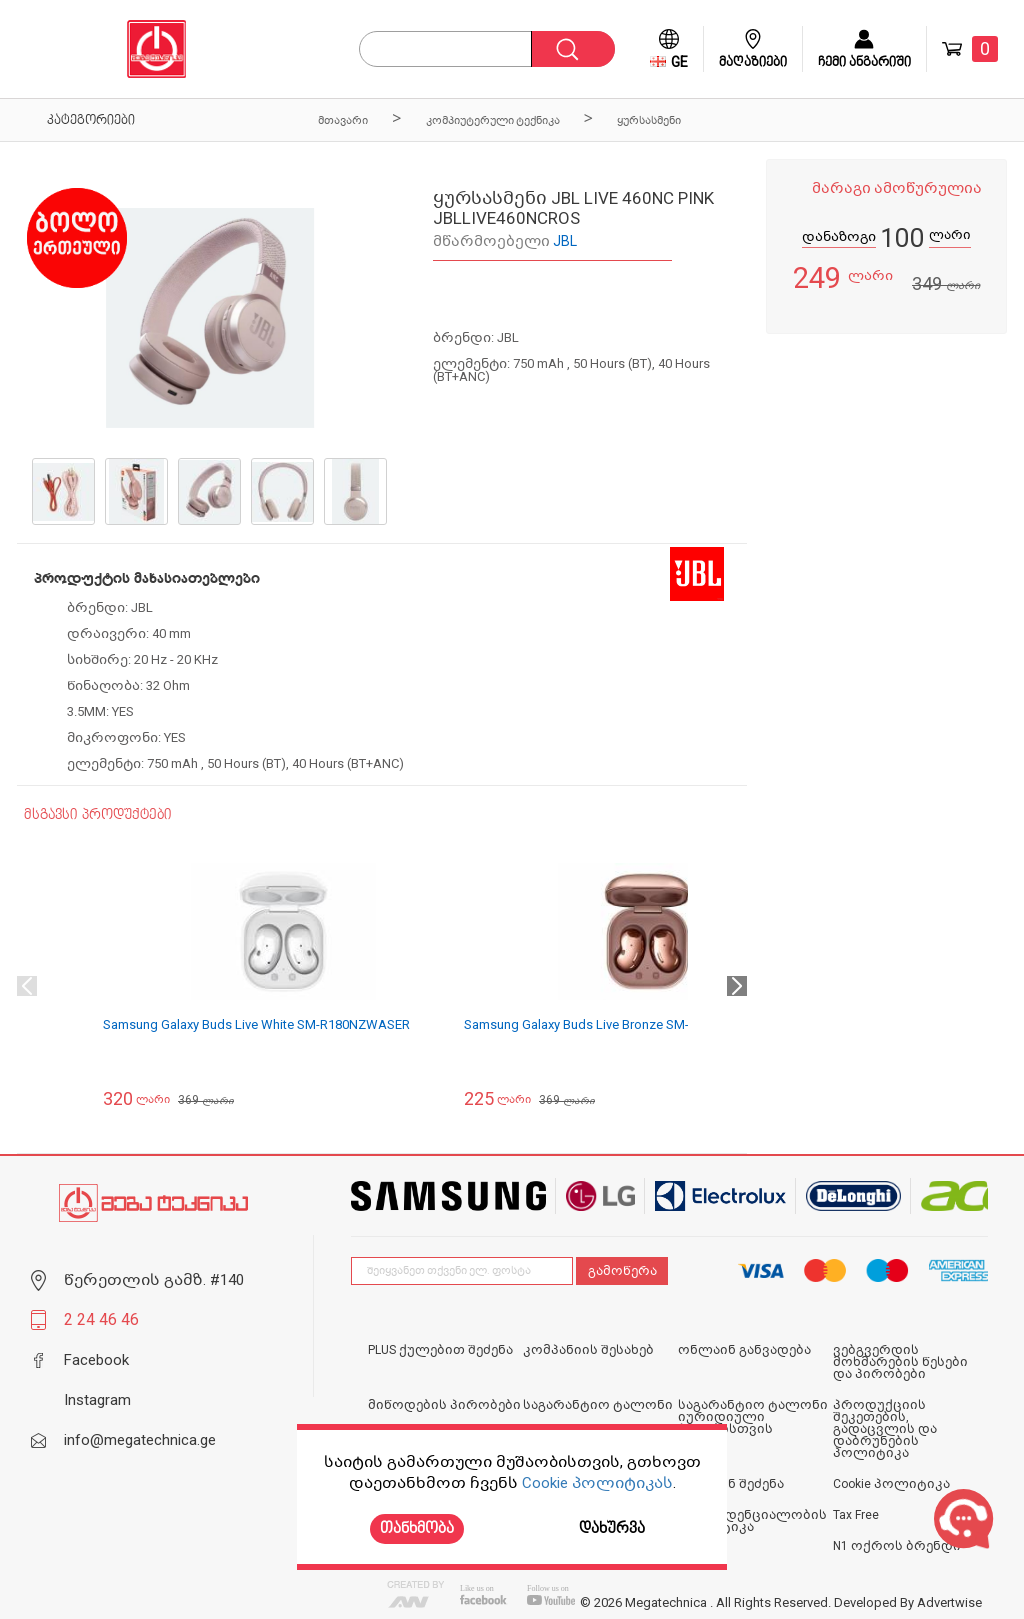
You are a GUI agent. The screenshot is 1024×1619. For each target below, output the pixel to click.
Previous (27, 986)
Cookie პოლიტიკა (891, 1484)
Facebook (96, 1360)
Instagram (97, 1400)
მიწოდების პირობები (444, 1405)
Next (737, 986)
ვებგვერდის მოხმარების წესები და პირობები (900, 1362)
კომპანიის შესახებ (588, 1350)
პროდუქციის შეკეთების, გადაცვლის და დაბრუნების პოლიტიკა (885, 1429)
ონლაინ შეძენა (731, 1484)
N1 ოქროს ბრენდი (897, 1546)
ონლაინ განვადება (744, 1350)
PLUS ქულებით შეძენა (440, 1350)
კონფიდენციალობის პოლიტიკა (752, 1521)
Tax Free (856, 1515)
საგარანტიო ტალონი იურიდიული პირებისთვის (753, 1417)
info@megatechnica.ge (140, 1440)
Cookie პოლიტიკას (597, 1483)
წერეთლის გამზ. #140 (154, 1280)
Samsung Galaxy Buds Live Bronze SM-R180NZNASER (620, 1024)
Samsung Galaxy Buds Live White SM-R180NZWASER (256, 1024)
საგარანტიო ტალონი (598, 1405)
